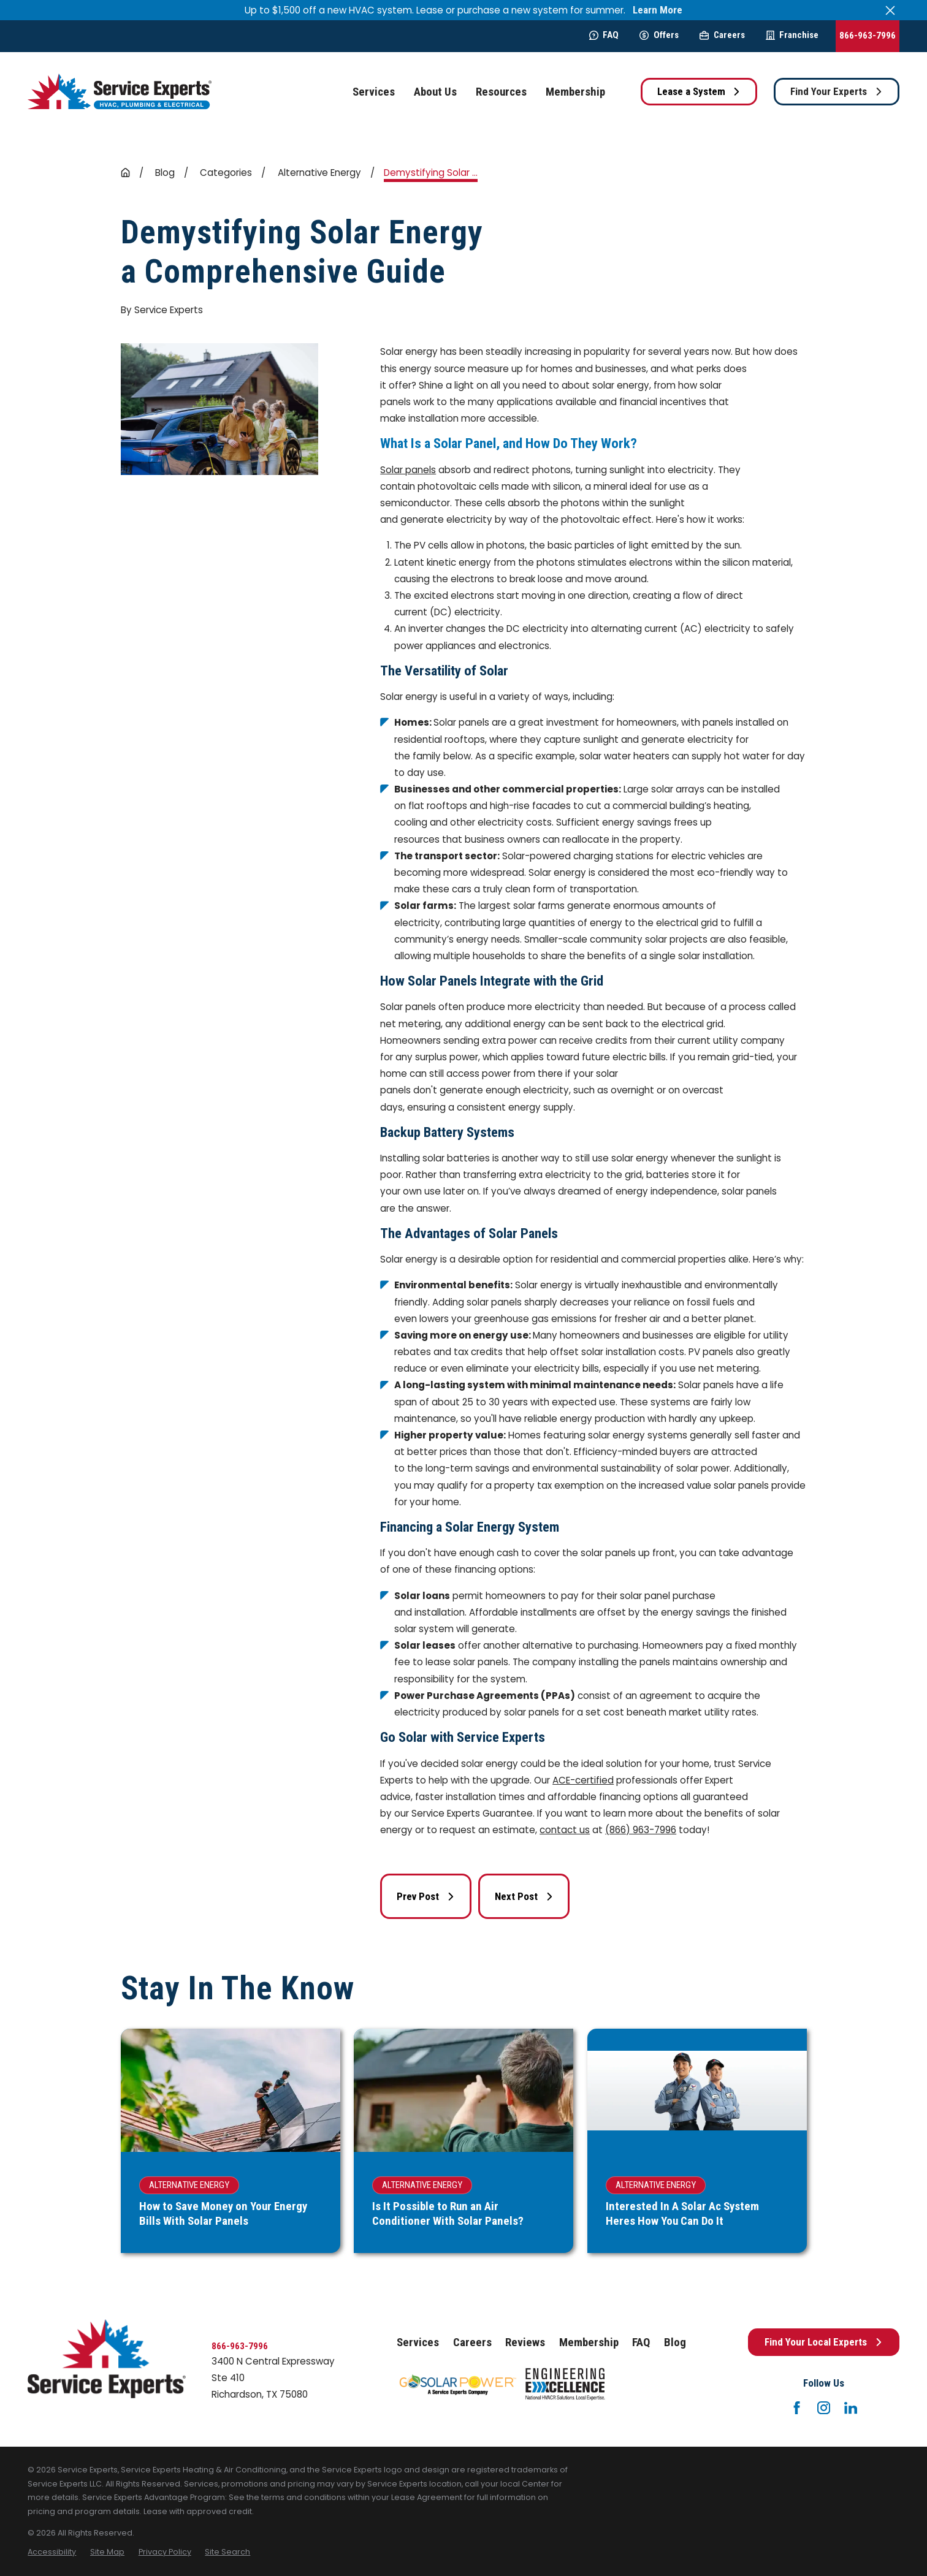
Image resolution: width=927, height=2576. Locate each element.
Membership (589, 2342)
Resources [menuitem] (501, 92)
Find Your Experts (836, 91)
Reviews (525, 2342)
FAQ (604, 34)
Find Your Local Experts (824, 2342)
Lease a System (699, 91)
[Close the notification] (890, 10)
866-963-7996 (867, 35)
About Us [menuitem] (435, 92)
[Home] (120, 92)
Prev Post (426, 1896)
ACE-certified (583, 1780)
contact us (565, 1829)
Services (418, 2342)
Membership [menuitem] (575, 92)
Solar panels (408, 469)
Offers (659, 34)
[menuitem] (52, 2552)
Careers (722, 34)
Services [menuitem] (374, 92)
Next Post (524, 1896)
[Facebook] (796, 2407)
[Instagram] (823, 2407)
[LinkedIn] (850, 2407)
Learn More (657, 10)
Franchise (792, 34)
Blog (675, 2342)
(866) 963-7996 (640, 1829)
